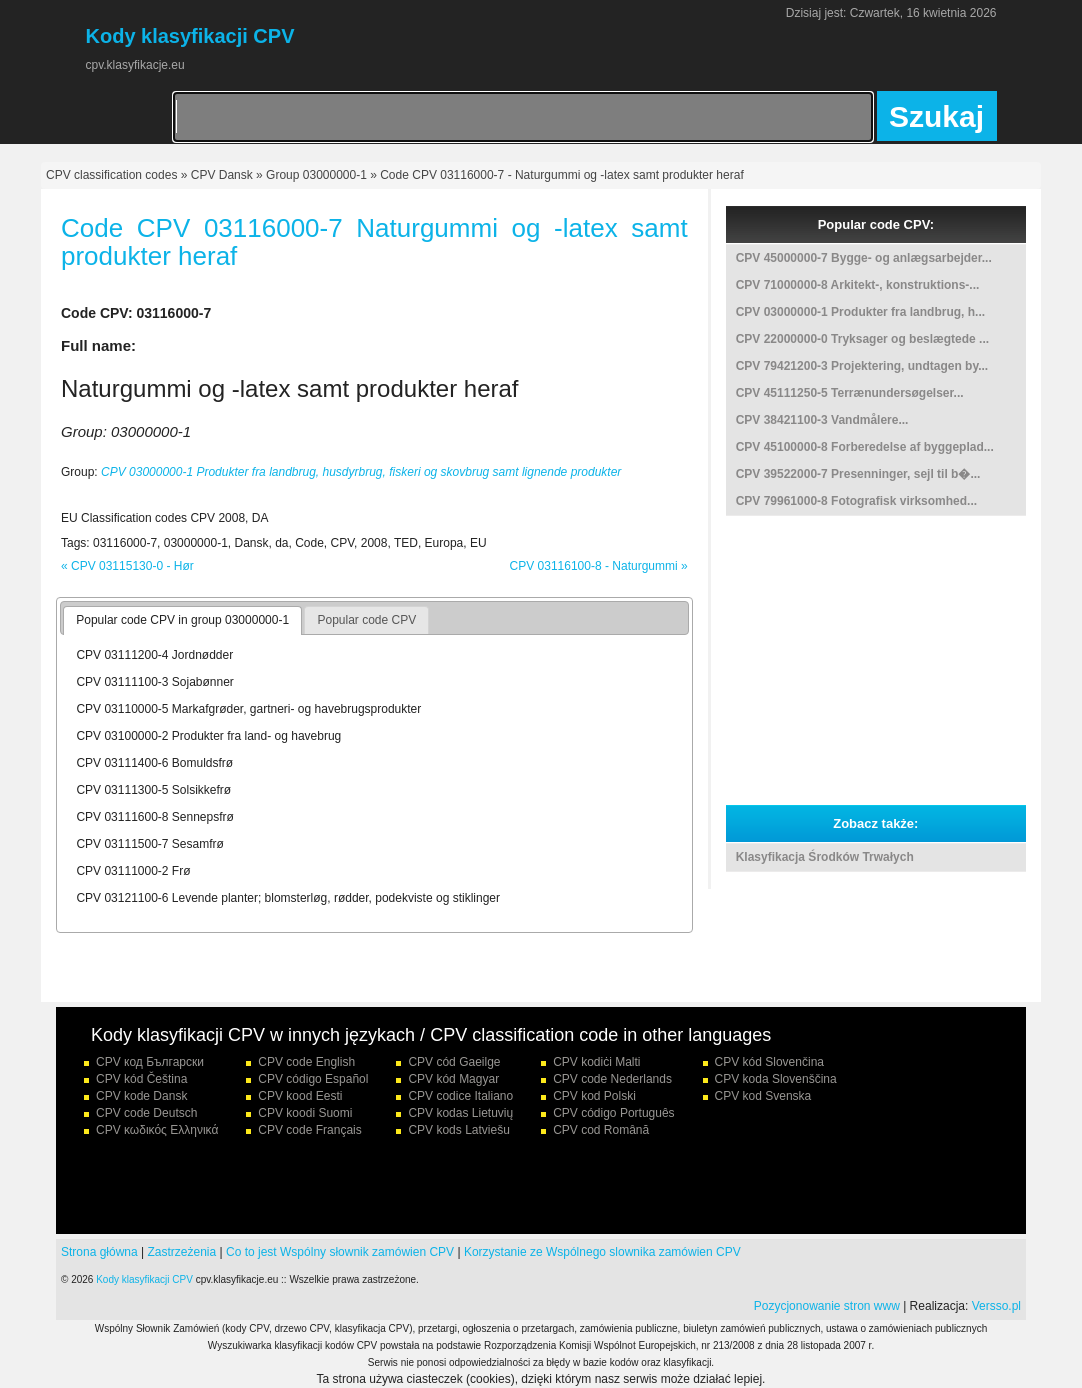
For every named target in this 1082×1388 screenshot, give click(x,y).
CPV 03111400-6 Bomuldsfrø (154, 763)
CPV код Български (150, 1062)
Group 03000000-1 (316, 175)
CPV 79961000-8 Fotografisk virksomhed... (856, 501)
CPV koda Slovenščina (776, 1079)
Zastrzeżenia (182, 1252)
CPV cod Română (601, 1130)
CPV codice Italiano (460, 1096)
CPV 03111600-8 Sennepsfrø (154, 817)
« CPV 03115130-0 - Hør (127, 566)
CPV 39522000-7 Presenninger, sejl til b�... (858, 474)
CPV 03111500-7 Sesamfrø (149, 844)
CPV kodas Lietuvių (460, 1113)
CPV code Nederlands (612, 1079)
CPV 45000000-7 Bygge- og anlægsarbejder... (864, 258)
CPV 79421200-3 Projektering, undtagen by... (862, 366)
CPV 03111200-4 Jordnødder (154, 655)
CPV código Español (313, 1079)
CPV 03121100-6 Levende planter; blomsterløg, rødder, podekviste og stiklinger (288, 898)
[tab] (182, 621)
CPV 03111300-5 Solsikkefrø (153, 790)
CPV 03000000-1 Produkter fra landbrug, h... (860, 312)
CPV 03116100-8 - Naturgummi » (599, 566)
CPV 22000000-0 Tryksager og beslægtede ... (862, 339)
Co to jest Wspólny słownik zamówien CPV (340, 1252)
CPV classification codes (111, 175)
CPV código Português (613, 1113)
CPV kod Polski (594, 1096)
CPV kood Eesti (300, 1096)
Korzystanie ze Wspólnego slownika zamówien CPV (602, 1252)
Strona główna (99, 1252)
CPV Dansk (222, 175)
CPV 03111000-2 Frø (133, 871)
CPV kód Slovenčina (769, 1062)
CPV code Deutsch (146, 1113)
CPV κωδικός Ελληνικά (157, 1130)
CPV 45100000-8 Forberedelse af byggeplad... (865, 447)
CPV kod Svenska (763, 1096)
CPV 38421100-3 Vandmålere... (822, 420)
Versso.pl (996, 1306)
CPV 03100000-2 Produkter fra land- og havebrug (208, 736)
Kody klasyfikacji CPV (144, 1279)
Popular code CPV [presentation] (366, 620)
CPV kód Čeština (141, 1079)
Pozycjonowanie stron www (827, 1306)
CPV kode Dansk (141, 1096)
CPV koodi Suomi (305, 1113)
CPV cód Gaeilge (454, 1062)
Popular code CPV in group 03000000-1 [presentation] (182, 620)
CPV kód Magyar (453, 1079)
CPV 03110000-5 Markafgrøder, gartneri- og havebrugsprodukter (248, 709)
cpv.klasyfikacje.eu (135, 65)
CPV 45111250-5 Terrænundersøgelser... (850, 393)
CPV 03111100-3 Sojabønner (154, 682)
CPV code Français (309, 1130)
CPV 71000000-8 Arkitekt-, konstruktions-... (858, 285)
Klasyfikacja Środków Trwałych (825, 857)
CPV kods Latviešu (458, 1130)
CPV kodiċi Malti (596, 1062)
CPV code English (306, 1062)
